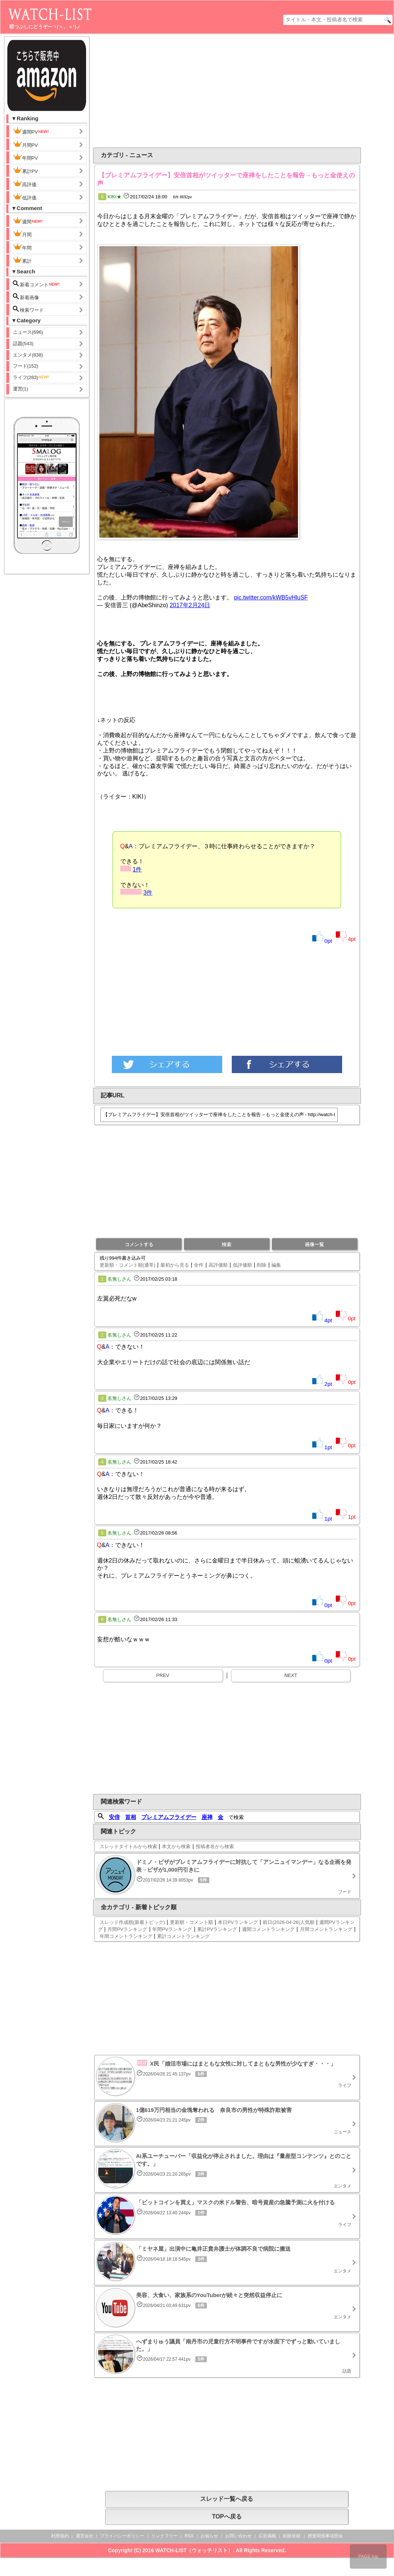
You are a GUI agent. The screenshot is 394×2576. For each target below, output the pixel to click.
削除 (261, 1265)
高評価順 (218, 1265)
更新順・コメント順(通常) (128, 1265)
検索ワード (28, 309)
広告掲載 (267, 2535)
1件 (137, 869)
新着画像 (26, 296)
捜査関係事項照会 (325, 2535)
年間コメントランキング (126, 1936)
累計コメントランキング (183, 1936)
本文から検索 (176, 1846)
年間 (22, 247)
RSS (189, 2535)
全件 (198, 1265)
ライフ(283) (31, 377)
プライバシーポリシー (122, 2535)
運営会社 (84, 2535)
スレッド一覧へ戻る (226, 2499)
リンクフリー (164, 2535)
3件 (147, 892)
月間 (22, 233)
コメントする (139, 1244)
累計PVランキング (217, 1929)
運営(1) (20, 389)
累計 (22, 260)
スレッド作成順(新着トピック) (132, 1922)
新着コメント (37, 283)
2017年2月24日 (190, 605)
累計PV (25, 170)
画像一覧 (314, 1244)
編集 (276, 1265)
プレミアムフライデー (168, 1817)
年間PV (25, 157)
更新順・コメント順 (191, 1922)
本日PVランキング (238, 1922)
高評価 (24, 183)
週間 (28, 220)
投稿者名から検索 (215, 1846)
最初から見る (174, 1265)
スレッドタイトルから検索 (128, 1846)
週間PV (31, 131)
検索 (226, 1244)
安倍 (114, 1817)
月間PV (25, 144)
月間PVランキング (127, 1929)
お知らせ (209, 2535)
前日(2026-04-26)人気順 (288, 1922)
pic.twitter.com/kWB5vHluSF (271, 597)
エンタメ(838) (28, 355)
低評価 (24, 197)
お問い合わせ (238, 2535)
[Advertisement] (251, 91)
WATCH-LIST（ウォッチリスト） (194, 2550)
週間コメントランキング (268, 1929)
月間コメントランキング (326, 1929)
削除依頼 (292, 2535)
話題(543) (23, 343)
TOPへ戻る (227, 2516)
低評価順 (242, 1265)
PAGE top (368, 2556)
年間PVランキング (172, 1929)
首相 (130, 1817)
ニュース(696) (28, 332)
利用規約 (60, 2535)
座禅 (207, 1817)
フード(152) (25, 366)
